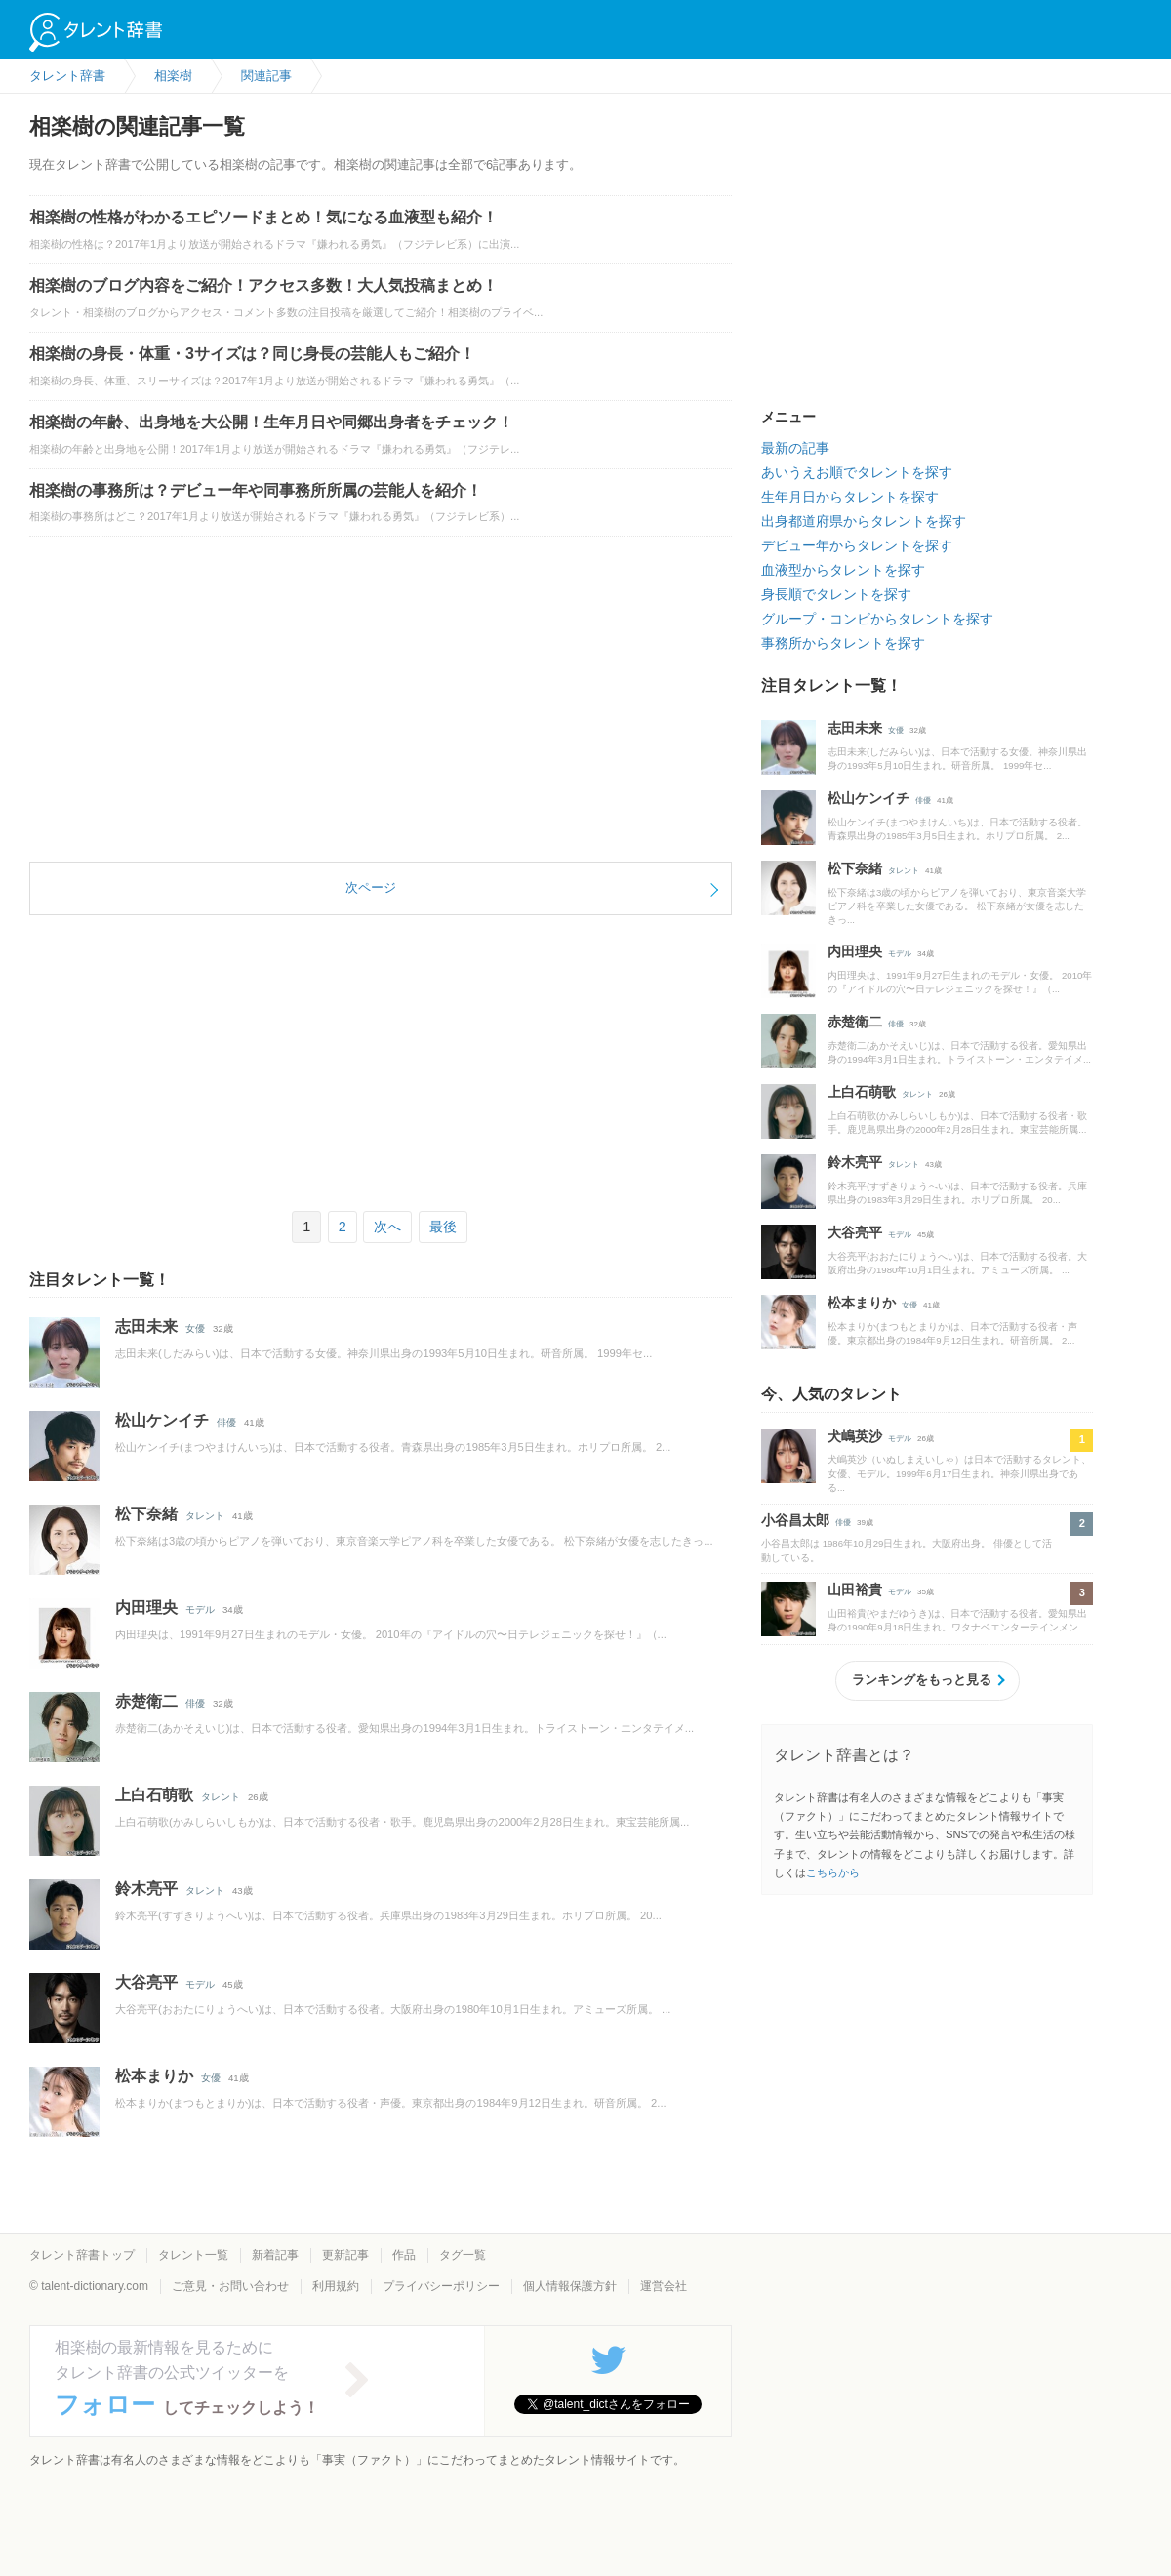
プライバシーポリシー (441, 2286)
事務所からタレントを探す (843, 643)
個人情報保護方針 (570, 2286)
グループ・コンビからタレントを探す (877, 618)
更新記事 (345, 2255)
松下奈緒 (146, 1514)
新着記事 (275, 2255)
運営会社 (663, 2286)
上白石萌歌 (154, 1795)
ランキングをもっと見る (921, 1679)
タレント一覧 (193, 2255)
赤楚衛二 (146, 1701)
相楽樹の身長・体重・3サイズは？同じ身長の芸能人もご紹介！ (252, 353)
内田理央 (146, 1607)
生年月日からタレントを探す (850, 496)
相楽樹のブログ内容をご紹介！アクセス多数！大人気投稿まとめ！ (263, 285)
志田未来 (146, 1326)
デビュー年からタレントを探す (856, 545)
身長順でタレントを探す (836, 594)
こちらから (833, 1872)
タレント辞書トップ (82, 2255)
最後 (443, 1226)
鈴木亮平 (146, 1888)
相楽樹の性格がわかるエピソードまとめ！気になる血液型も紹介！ (263, 217)
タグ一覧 (462, 2255)
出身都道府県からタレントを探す (863, 521)
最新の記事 (795, 448)
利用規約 (335, 2286)
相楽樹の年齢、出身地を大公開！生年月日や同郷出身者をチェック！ (271, 422)
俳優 (226, 1422)
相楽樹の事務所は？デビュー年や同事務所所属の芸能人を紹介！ (255, 490)
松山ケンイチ (162, 1420)
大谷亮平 (146, 1982)
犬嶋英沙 (855, 1436)
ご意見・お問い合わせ (230, 2286)
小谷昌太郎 (795, 1520)
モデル (200, 1609)
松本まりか (154, 2076)
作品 (404, 2255)
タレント (204, 1515)
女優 (195, 1328)
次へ (387, 1226)
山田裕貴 (855, 1589)
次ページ (370, 887)
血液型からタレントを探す (843, 570)
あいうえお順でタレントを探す (856, 472)
